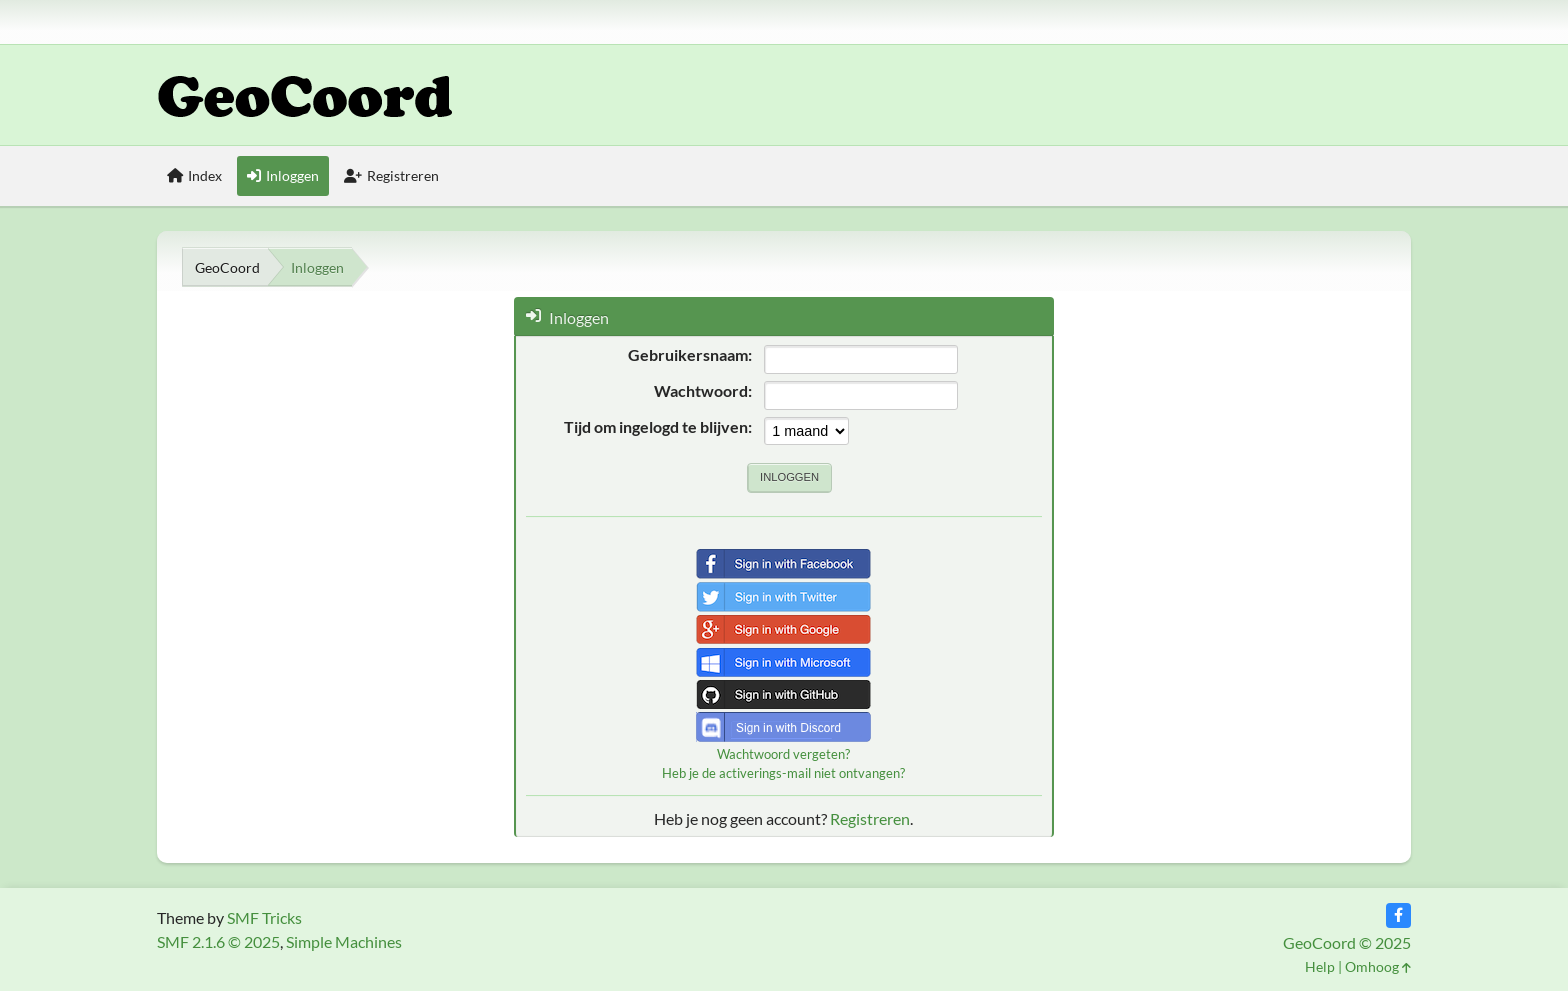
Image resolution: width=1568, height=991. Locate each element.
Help (1320, 966)
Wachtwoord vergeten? (783, 754)
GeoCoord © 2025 (1347, 942)
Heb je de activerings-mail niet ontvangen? (783, 773)
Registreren (870, 818)
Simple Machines (344, 941)
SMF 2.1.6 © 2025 (218, 941)
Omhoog (1378, 966)
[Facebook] (1398, 915)
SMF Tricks (264, 917)
